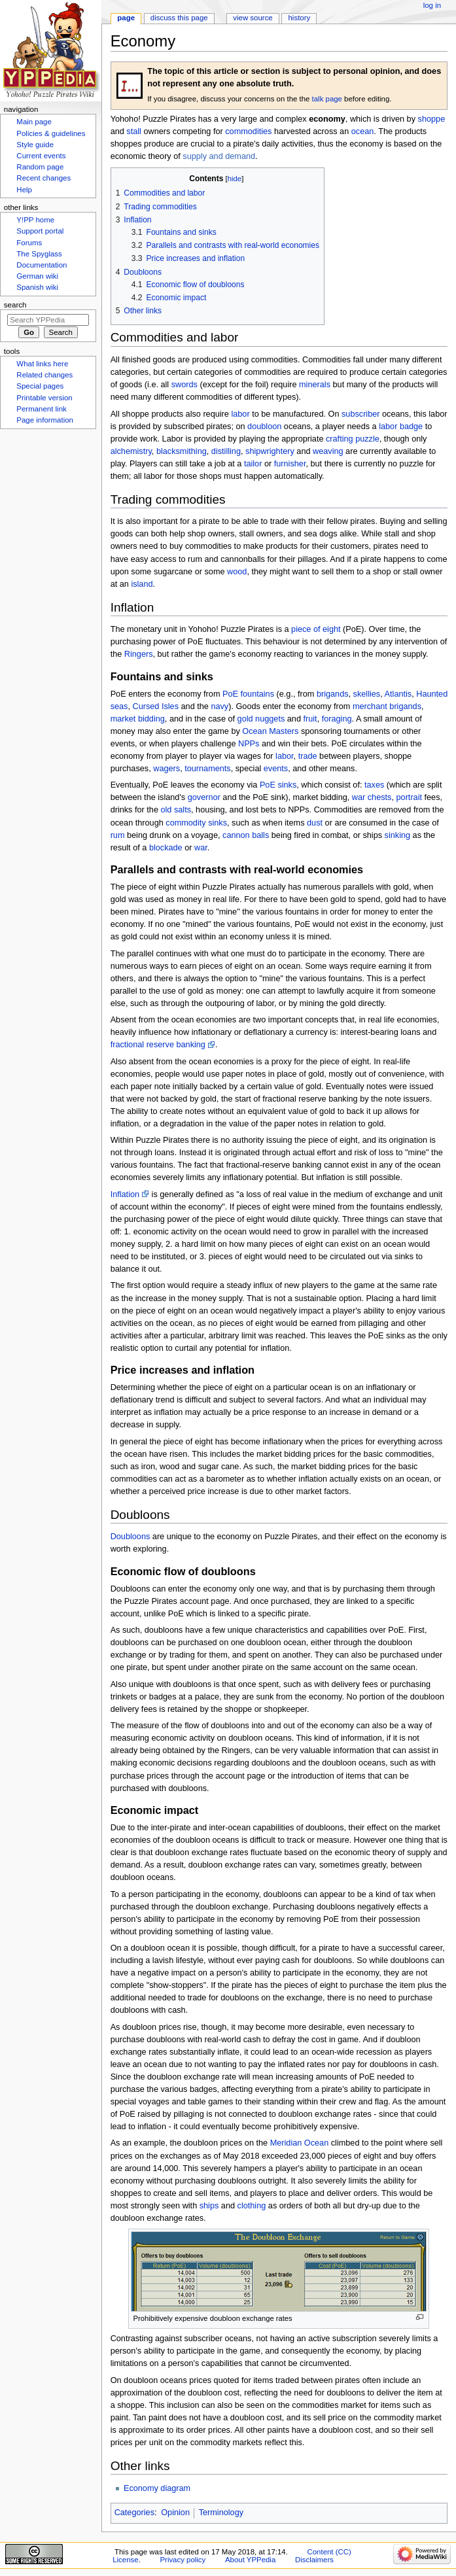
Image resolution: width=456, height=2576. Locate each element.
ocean (362, 131)
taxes (374, 785)
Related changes (44, 375)
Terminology (221, 2512)
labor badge (401, 426)
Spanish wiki (37, 287)
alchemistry (131, 451)
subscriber (361, 414)
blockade (166, 847)
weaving (328, 451)
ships (209, 2205)
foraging (337, 718)
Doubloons (130, 1536)
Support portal (39, 231)
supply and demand (219, 156)
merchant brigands (387, 706)
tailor (253, 463)
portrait (409, 797)
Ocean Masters (270, 731)
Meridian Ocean (299, 2143)
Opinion (175, 2512)
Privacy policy (182, 2560)
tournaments (207, 768)
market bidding (138, 718)
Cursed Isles (156, 706)
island (141, 584)
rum (118, 835)
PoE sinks (278, 785)
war (200, 847)
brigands (333, 694)
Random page (39, 167)
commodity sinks (196, 822)
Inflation (125, 1194)
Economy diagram (157, 2488)
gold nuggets (261, 718)
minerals (314, 384)
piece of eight (315, 629)
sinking (398, 835)
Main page (34, 122)
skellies (367, 694)
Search (15, 305)
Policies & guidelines (50, 133)
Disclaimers (314, 2560)
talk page (327, 99)
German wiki (37, 276)
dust (315, 822)
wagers (166, 768)
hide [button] (234, 179)
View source (252, 18)
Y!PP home (35, 220)
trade (307, 756)
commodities (248, 131)
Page (126, 18)
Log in (432, 5)
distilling (226, 451)
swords (184, 384)
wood (237, 571)
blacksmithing (181, 451)
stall (133, 131)
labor (240, 414)
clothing (251, 2205)
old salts (176, 809)
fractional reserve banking (158, 1044)
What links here (42, 364)
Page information (44, 420)
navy (219, 706)
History (300, 18)
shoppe (432, 119)
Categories (134, 2512)
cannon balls (245, 835)
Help (24, 190)
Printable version (44, 398)
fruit (310, 718)
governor (204, 797)
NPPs (248, 743)
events (276, 768)
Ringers (138, 654)
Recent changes (43, 178)
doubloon (264, 426)
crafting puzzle (352, 439)
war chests (372, 797)
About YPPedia (250, 2560)
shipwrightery (269, 451)
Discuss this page (179, 18)
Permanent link (41, 409)
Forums (29, 243)
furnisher (290, 463)
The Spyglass (38, 254)
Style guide (35, 144)
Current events (40, 156)
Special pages (39, 386)
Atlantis (398, 694)
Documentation (41, 265)
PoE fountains (248, 694)
